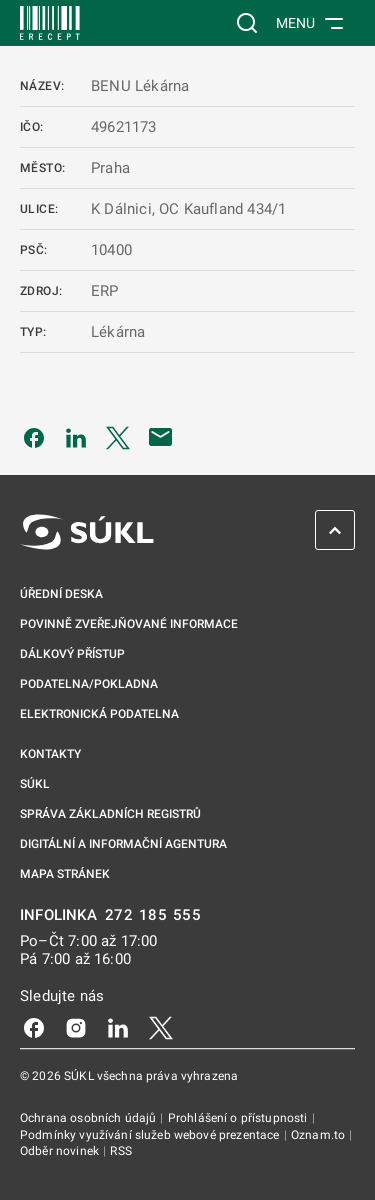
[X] (161, 1027)
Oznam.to (319, 1135)
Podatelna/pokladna (89, 684)
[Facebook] (34, 1027)
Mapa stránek (65, 874)
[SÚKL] (50, 23)
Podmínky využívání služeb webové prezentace (151, 1135)
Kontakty (50, 754)
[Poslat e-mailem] (161, 437)
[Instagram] (76, 1027)
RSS (120, 1151)
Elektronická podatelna (99, 714)
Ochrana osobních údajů (89, 1118)
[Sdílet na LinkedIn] (76, 437)
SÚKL (35, 784)
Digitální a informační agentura (123, 844)
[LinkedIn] (118, 1027)
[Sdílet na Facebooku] (34, 437)
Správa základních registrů (110, 814)
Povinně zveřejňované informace (129, 624)
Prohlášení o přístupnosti (239, 1118)
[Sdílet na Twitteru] (118, 437)
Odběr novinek (61, 1151)
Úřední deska (61, 594)
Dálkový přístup (72, 654)
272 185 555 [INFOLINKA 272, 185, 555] (153, 915)
